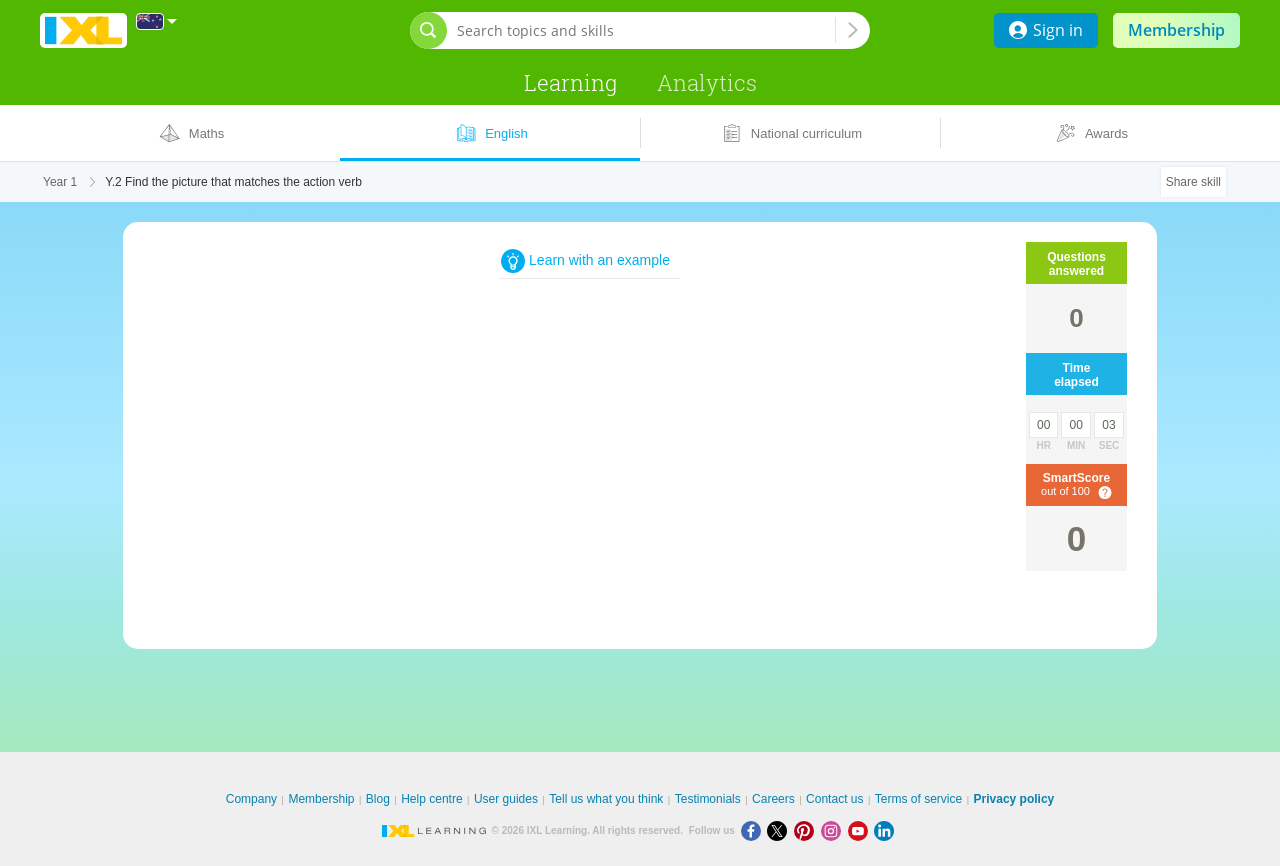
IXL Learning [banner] (83, 30)
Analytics (707, 82)
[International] (157, 21)
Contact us (834, 799)
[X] (780, 830)
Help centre (431, 799)
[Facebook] (754, 830)
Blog (378, 799)
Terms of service (918, 799)
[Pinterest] (807, 830)
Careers (773, 799)
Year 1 (60, 182)
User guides (506, 799)
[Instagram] (834, 830)
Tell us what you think (606, 799)
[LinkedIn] (886, 830)
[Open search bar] (428, 30)
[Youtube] (861, 830)
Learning (570, 82)
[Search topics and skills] (646, 30)
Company (251, 799)
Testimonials (708, 799)
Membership (1176, 30)
